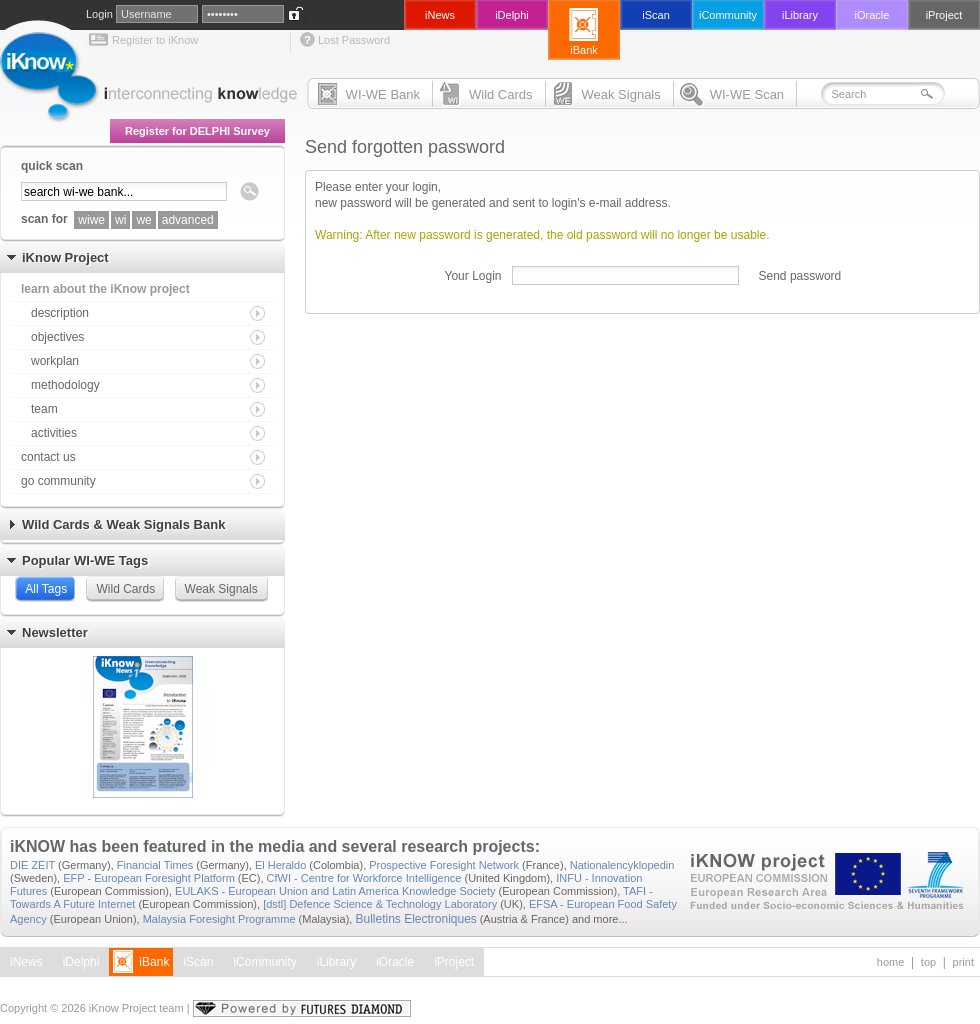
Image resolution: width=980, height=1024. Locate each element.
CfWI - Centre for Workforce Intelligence (364, 878)
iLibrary (336, 962)
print (963, 962)
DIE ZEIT (32, 865)
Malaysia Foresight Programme (219, 919)
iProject (454, 962)
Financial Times (155, 865)
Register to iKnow (155, 40)
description (60, 313)
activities (54, 433)
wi (120, 220)
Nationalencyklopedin (622, 865)
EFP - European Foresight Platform (149, 878)
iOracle (395, 962)
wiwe (91, 220)
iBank (154, 962)
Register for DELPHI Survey (197, 131)
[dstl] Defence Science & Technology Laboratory (380, 904)
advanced (188, 220)
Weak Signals (221, 589)
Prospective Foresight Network (444, 865)
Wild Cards (125, 589)
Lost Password (354, 40)
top (928, 962)
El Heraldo (280, 865)
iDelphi (81, 962)
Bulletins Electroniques (415, 919)
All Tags (46, 589)
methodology (65, 385)
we (143, 220)
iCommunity (264, 962)
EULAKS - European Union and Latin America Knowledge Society (335, 891)
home (891, 962)
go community (58, 481)
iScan (198, 962)
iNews (26, 962)
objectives (57, 337)
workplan (55, 361)
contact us (48, 457)
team (44, 409)
